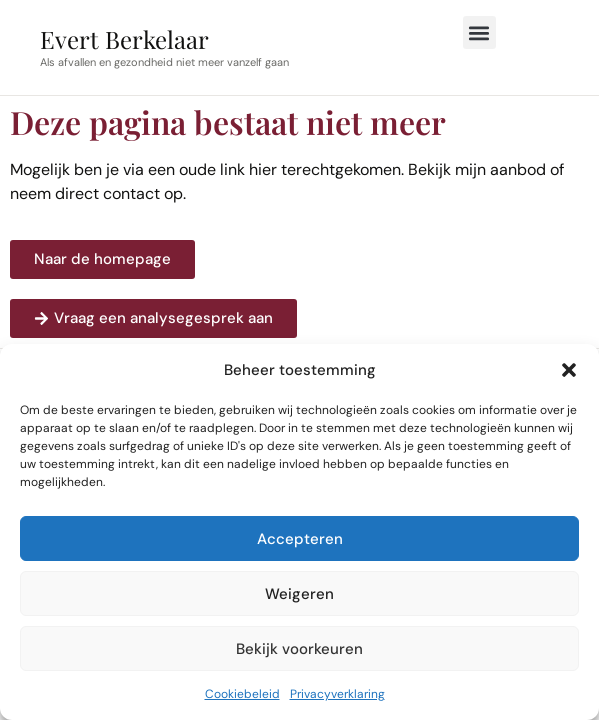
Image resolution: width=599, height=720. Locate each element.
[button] (569, 370)
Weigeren (299, 594)
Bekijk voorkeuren (299, 649)
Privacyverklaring (337, 694)
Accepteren (300, 539)
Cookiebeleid (242, 694)
